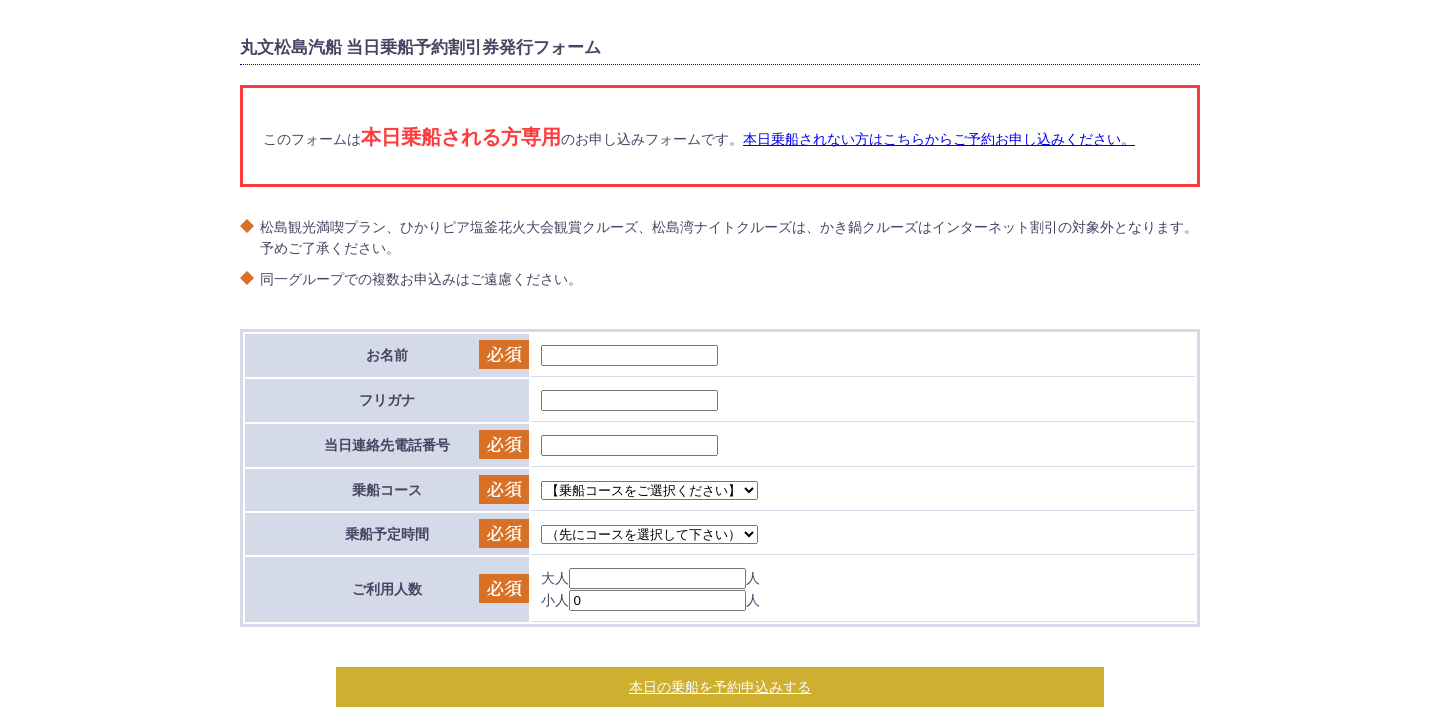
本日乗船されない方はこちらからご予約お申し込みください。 (939, 138)
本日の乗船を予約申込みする (720, 686)
